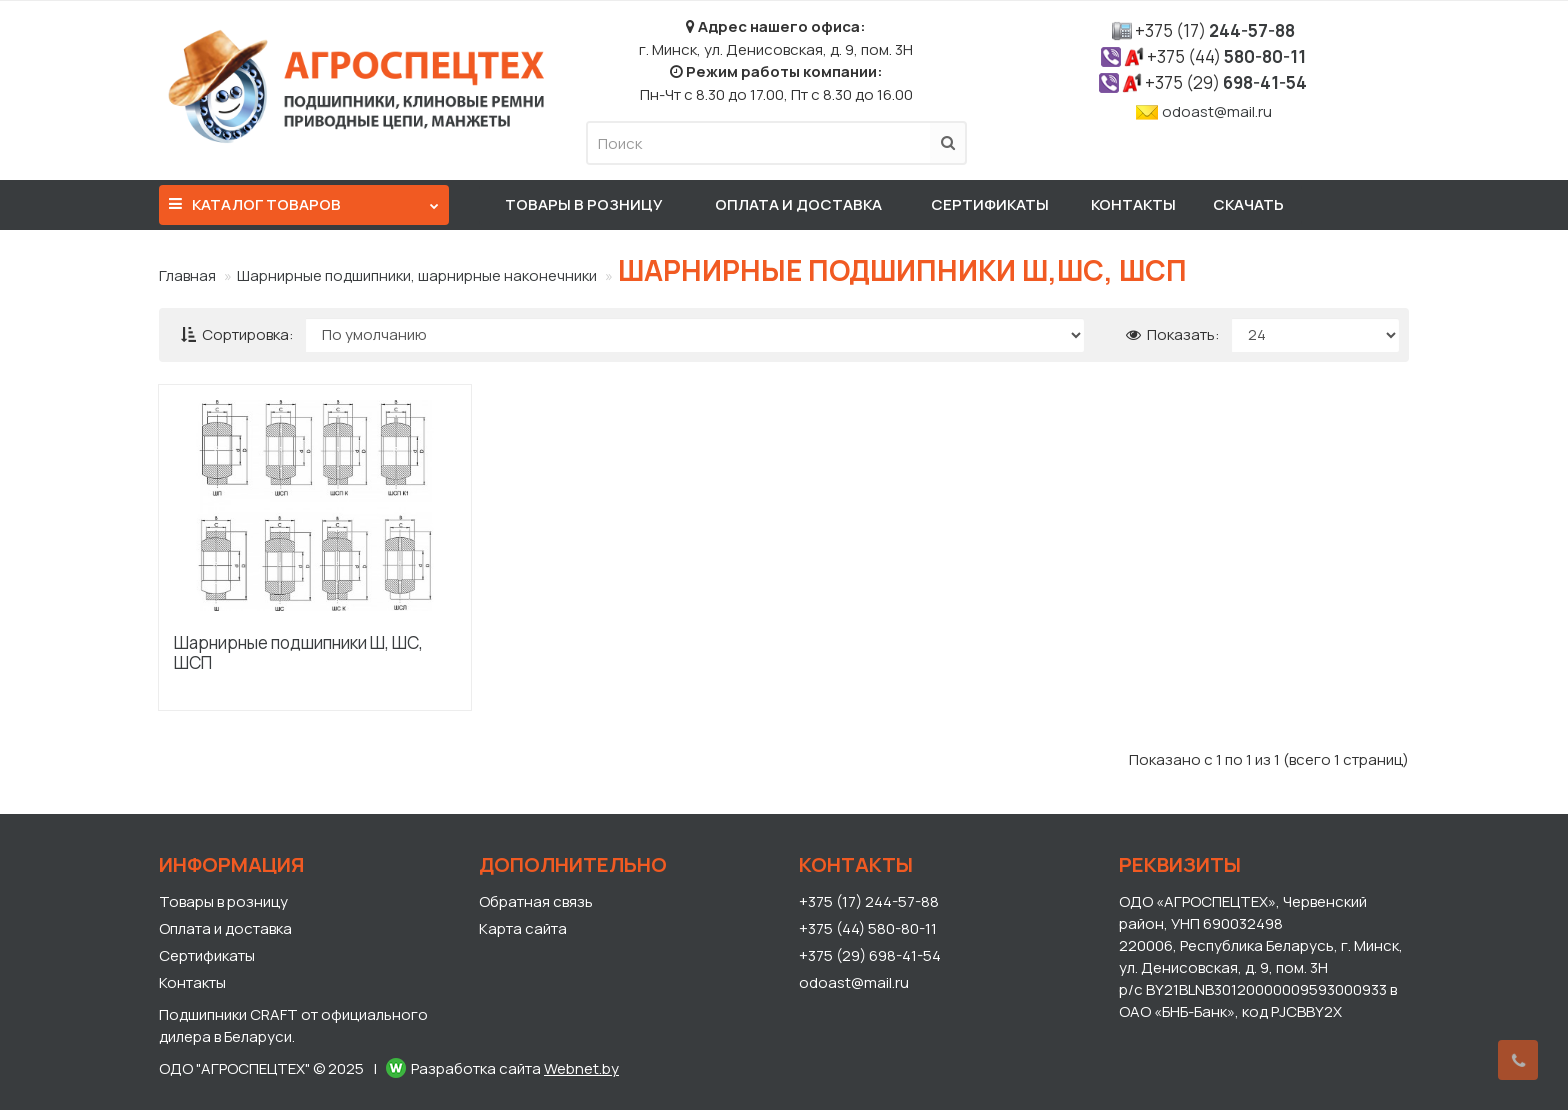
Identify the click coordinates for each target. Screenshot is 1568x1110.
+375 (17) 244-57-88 (869, 901)
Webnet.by (581, 1068)
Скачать (1248, 204)
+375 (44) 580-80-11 (868, 928)
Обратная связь (536, 901)
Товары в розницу (583, 204)
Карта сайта (523, 928)
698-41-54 (1226, 82)
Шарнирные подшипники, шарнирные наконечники (417, 275)
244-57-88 (1215, 30)
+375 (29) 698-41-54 (870, 955)
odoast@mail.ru (1217, 111)
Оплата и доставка (798, 204)
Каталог (304, 200)
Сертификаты (990, 204)
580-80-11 (1226, 56)
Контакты (1133, 204)
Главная (187, 275)
